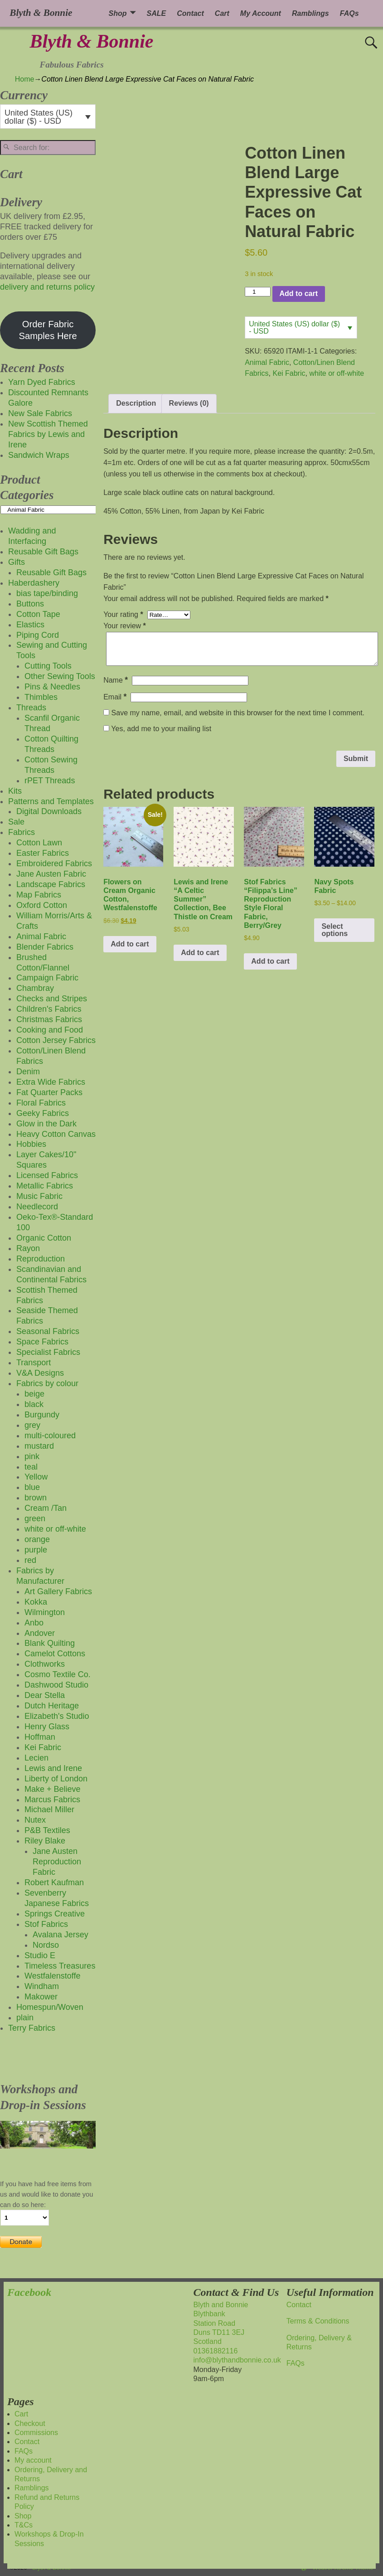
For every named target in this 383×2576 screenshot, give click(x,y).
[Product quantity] (257, 291)
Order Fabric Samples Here (48, 330)
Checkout (30, 2423)
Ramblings (310, 13)
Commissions (36, 2432)
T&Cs (24, 2525)
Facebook (29, 2292)
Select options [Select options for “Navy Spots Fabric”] (334, 929)
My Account (260, 13)
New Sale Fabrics (40, 413)
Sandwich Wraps (38, 455)
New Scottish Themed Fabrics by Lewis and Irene (48, 434)
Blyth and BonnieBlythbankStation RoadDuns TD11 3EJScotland (221, 2323)
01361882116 (216, 2351)
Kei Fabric (288, 373)
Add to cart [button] (130, 944)
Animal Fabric (267, 362)
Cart (222, 13)
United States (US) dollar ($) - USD (294, 327)
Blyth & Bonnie (91, 41)
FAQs (349, 13)
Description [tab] (136, 403)
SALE (156, 13)
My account (33, 2460)
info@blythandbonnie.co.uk (237, 2360)
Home (24, 79)
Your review (125, 626)
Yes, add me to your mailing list (157, 729)
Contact (190, 13)
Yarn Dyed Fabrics (41, 382)
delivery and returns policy (47, 286)
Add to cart (299, 293)
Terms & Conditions (317, 2321)
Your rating (124, 614)
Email (115, 697)
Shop (118, 13)
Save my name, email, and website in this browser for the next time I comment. (238, 713)
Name (116, 680)
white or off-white (336, 373)
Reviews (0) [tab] (189, 403)
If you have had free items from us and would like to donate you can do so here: (46, 2194)
